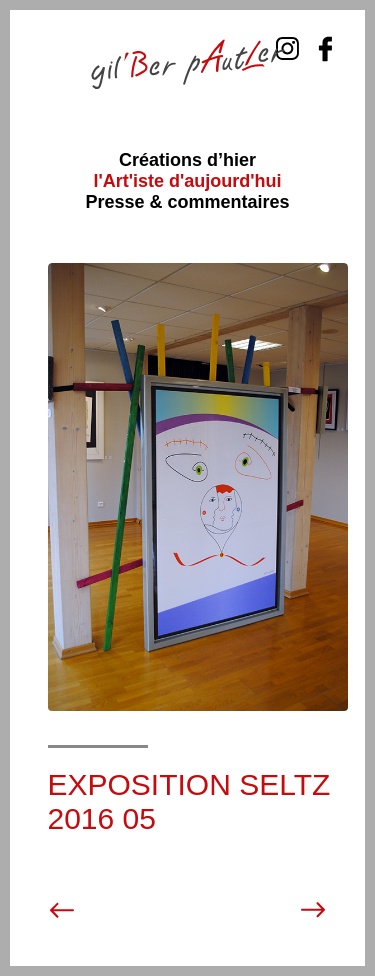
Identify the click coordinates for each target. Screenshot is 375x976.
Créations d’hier (187, 160)
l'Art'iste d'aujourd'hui (187, 181)
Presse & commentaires (187, 202)
